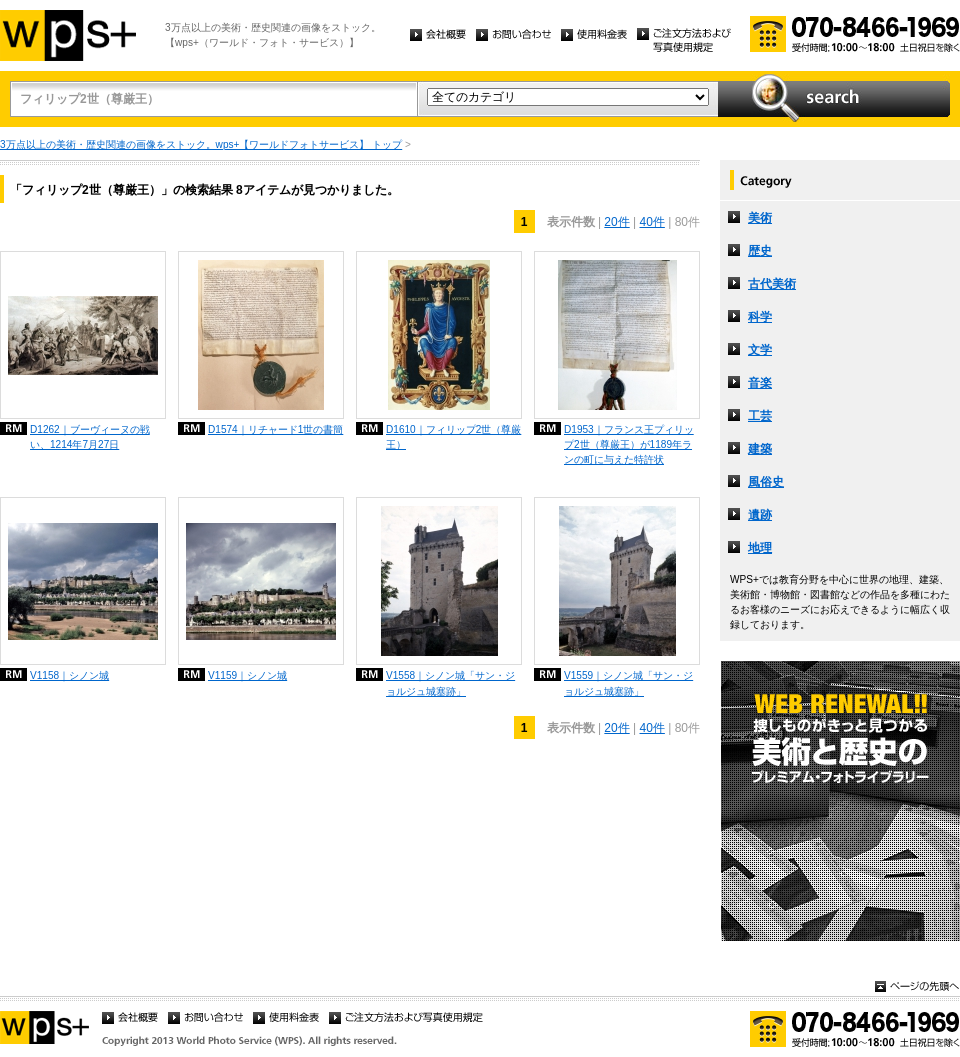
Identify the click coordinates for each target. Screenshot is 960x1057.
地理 (760, 548)
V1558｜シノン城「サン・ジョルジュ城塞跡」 (450, 683)
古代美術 (772, 284)
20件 (616, 222)
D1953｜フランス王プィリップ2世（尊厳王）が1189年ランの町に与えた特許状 (629, 444)
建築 (760, 449)
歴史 (760, 251)
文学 (760, 350)
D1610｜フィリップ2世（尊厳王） (453, 437)
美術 (760, 218)
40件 (652, 222)
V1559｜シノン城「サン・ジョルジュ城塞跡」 (628, 683)
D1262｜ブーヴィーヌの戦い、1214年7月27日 (90, 437)
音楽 (760, 383)
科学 (760, 317)
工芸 (760, 416)
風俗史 (766, 482)
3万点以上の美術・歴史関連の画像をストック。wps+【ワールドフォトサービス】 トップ (201, 144)
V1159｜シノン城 (247, 675)
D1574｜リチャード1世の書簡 (275, 429)
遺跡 (760, 515)
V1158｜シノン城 (69, 675)
